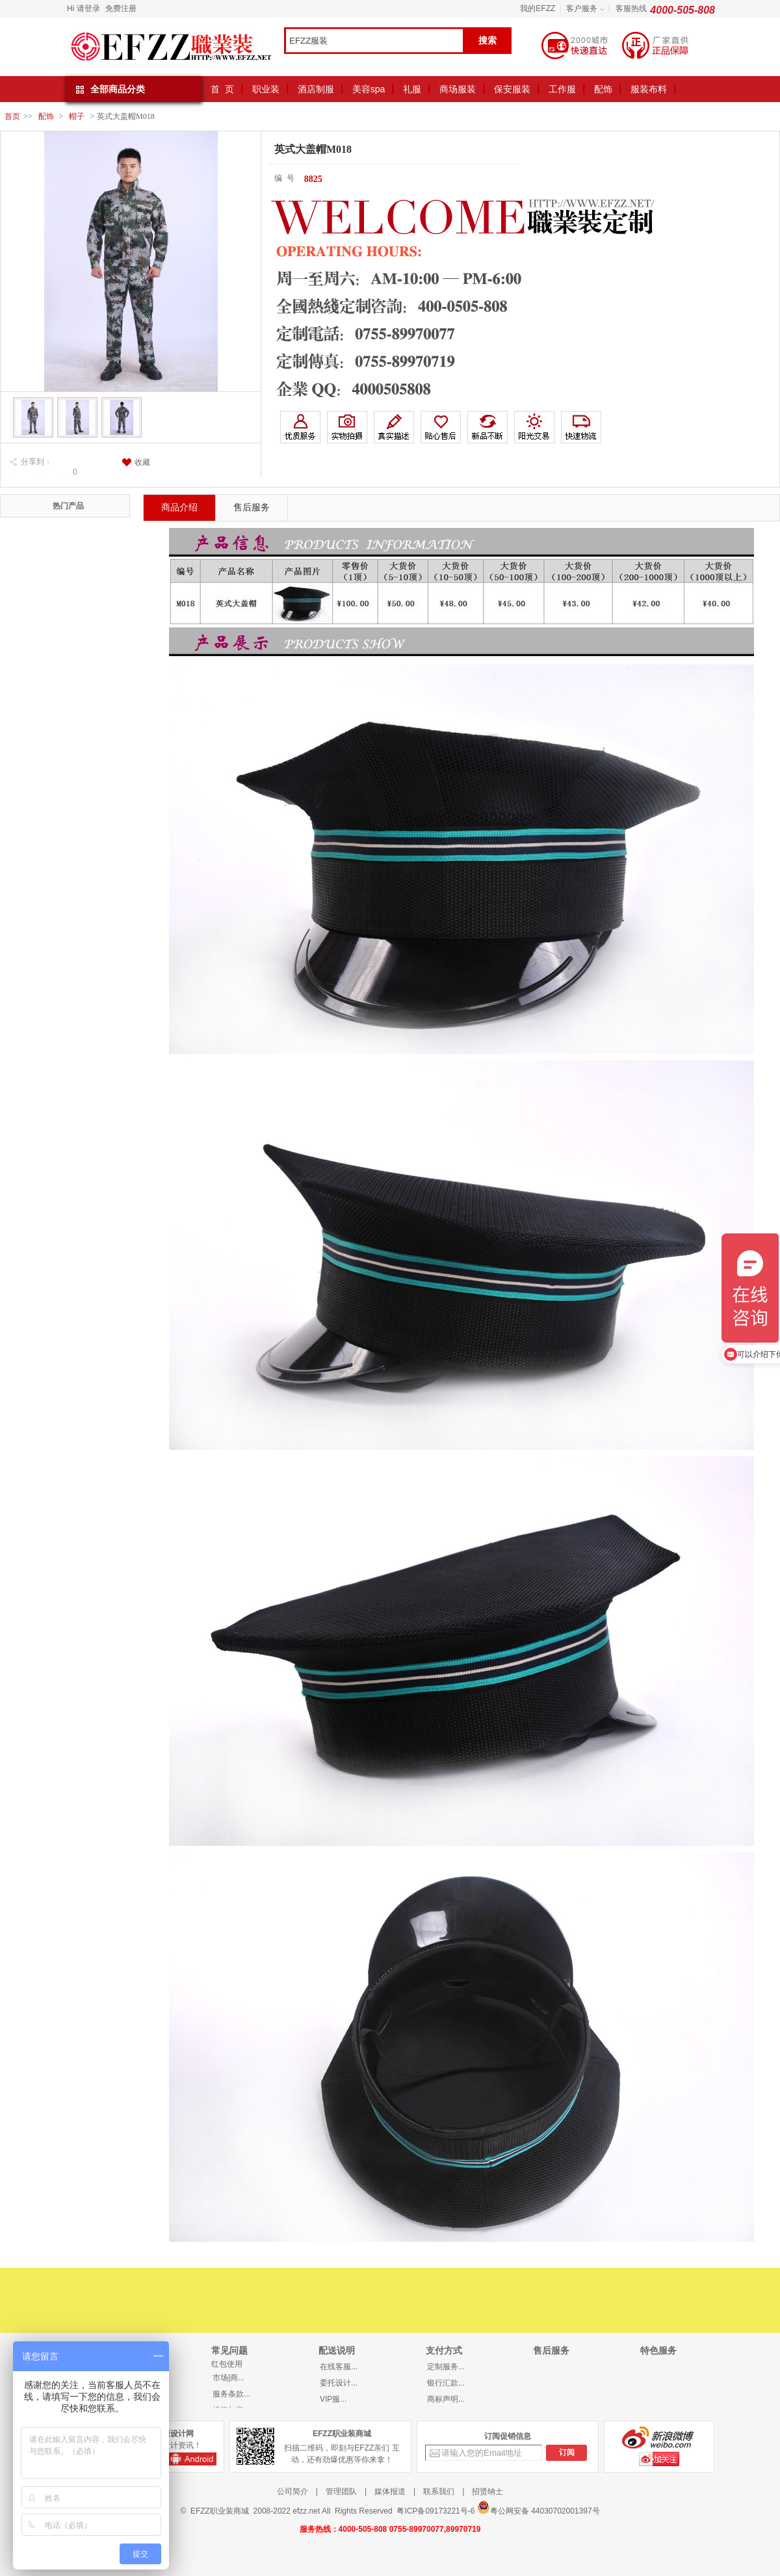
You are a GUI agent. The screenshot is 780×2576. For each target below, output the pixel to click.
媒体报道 (390, 2491)
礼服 (412, 89)
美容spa (368, 89)
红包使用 (226, 2364)
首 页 (222, 89)
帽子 (76, 116)
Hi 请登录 (83, 8)
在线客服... (339, 2366)
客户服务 (581, 8)
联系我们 (438, 2491)
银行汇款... (446, 2382)
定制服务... (446, 2366)
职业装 (266, 89)
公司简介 (292, 2491)
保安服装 (512, 89)
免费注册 (120, 8)
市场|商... (228, 2377)
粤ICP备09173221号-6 (435, 2511)
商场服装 (457, 89)
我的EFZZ (537, 8)
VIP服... (333, 2399)
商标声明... (446, 2399)
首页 (12, 116)
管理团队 (341, 2491)
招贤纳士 (487, 2491)
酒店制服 (316, 89)
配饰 (603, 89)
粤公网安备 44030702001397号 (538, 2508)
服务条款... (231, 2394)
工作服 (562, 89)
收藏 (142, 462)
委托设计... (339, 2382)
